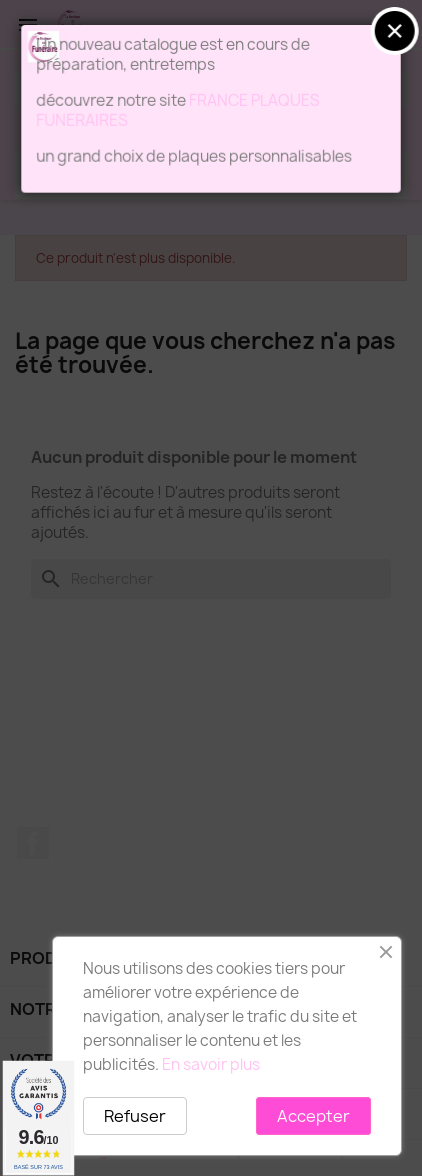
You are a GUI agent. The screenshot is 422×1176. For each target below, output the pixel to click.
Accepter (313, 1116)
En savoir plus (211, 1064)
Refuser (135, 1116)
